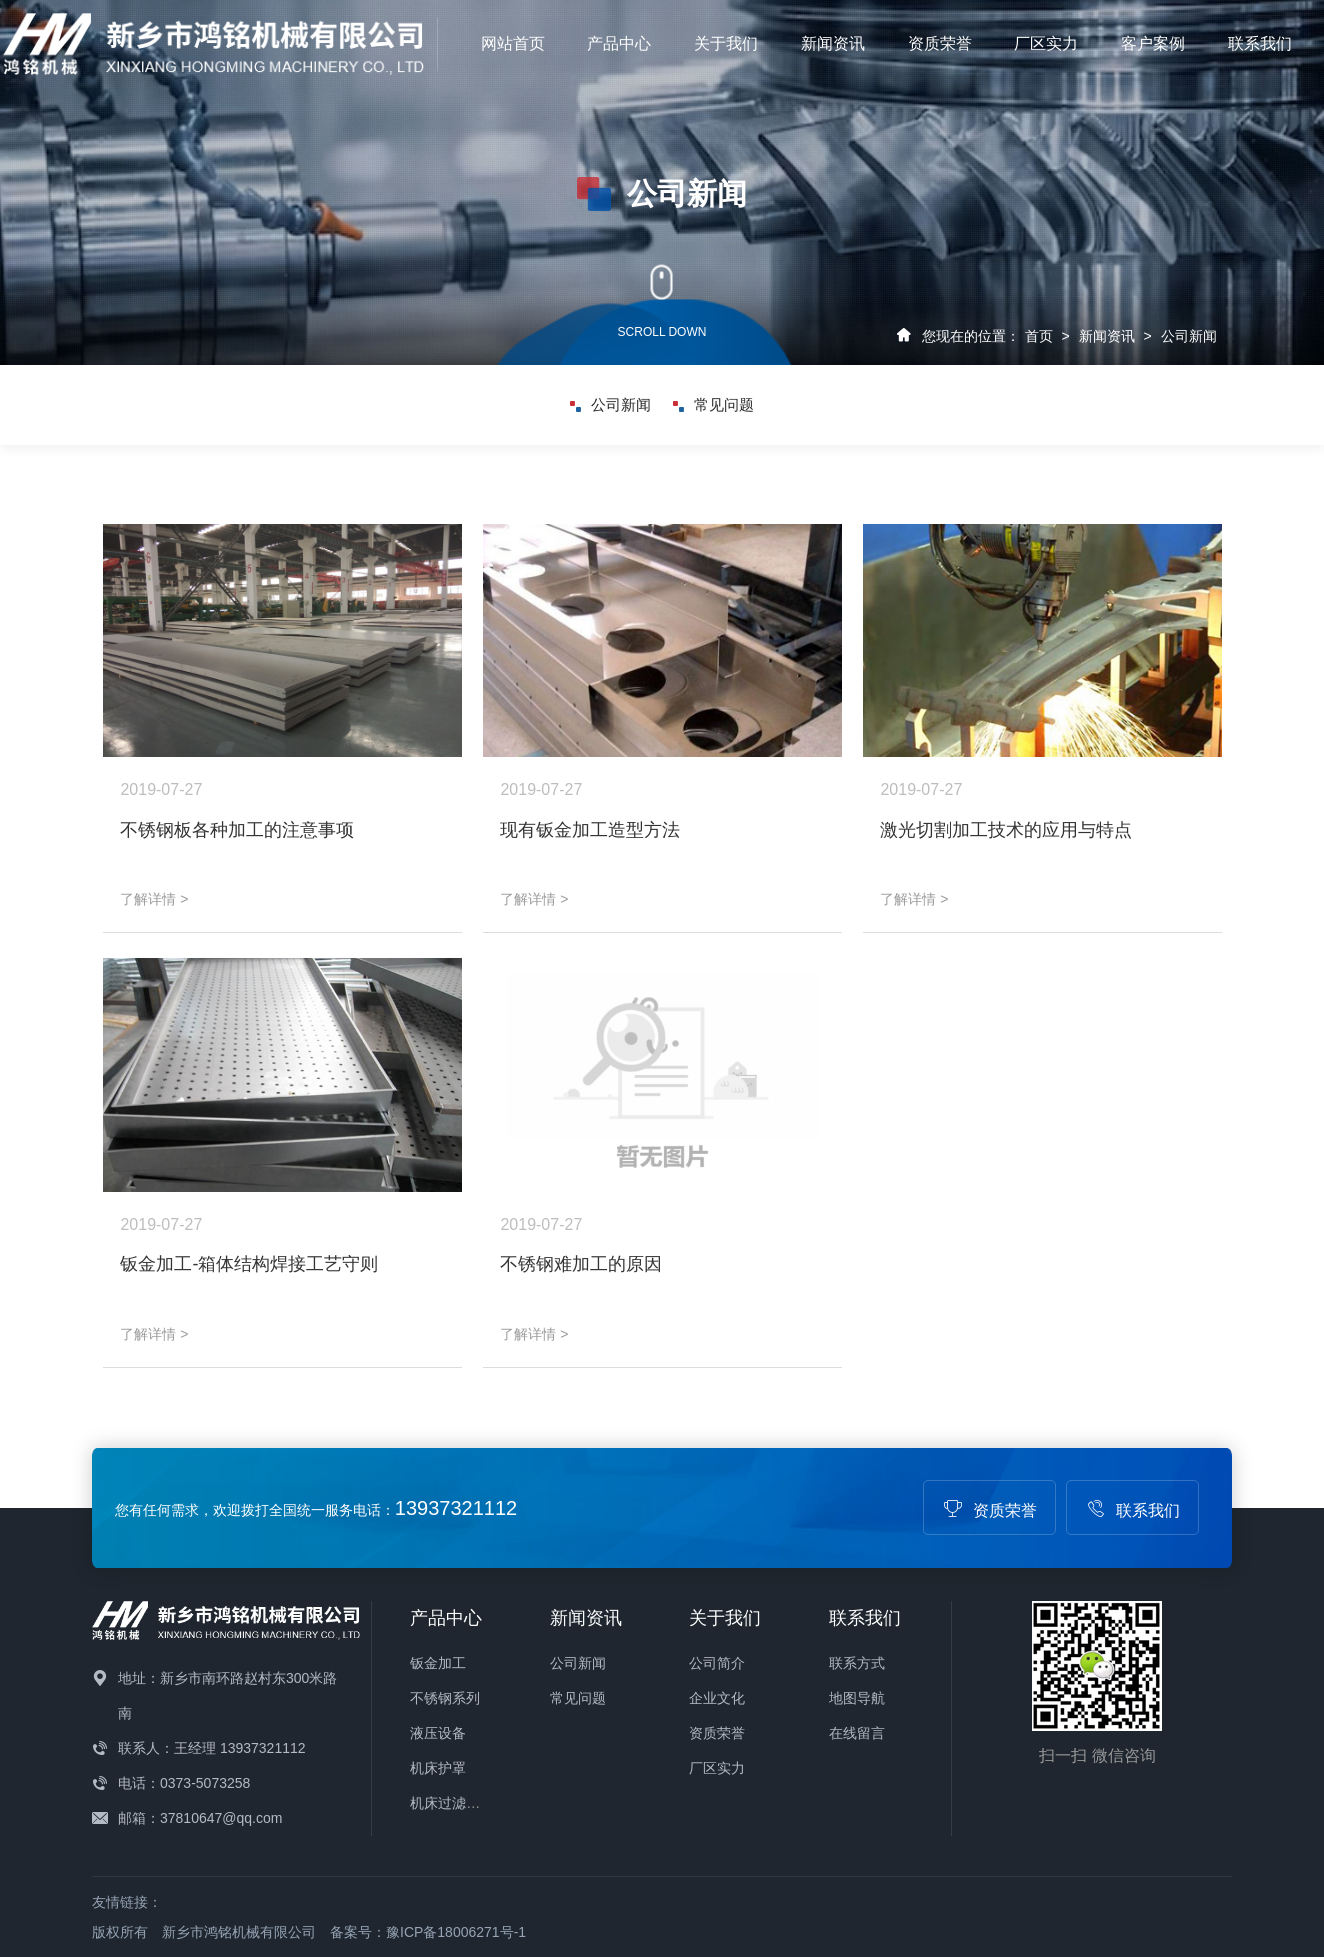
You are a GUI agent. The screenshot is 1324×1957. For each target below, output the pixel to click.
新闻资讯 (833, 43)
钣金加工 (438, 1663)
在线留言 (857, 1733)
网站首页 (513, 43)
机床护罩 (438, 1768)
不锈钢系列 (445, 1698)
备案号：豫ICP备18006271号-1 (428, 1932)
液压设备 (438, 1733)
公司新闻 (1189, 336)
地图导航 (857, 1698)
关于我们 (726, 43)
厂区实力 (1046, 43)
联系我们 (1260, 43)
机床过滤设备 (452, 1803)
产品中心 (619, 43)
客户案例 (1153, 43)
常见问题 (713, 405)
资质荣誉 (940, 43)
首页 (1039, 336)
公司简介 (717, 1663)
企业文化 (717, 1698)
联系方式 (857, 1663)
